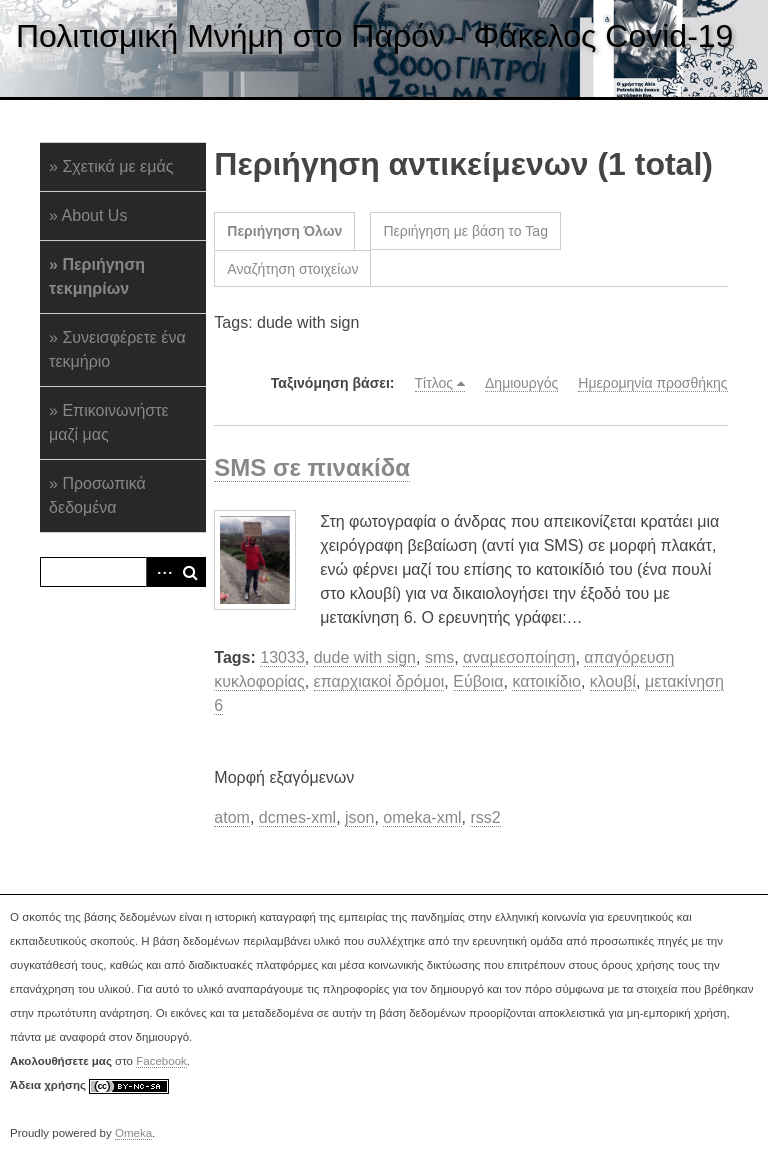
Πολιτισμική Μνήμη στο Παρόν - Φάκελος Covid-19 (374, 36)
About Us (95, 215)
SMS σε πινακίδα (312, 467)
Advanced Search (161, 572)
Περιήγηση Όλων (284, 231)
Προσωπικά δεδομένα (97, 495)
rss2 (485, 817)
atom (232, 817)
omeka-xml (422, 817)
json (359, 817)
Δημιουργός (521, 383)
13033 (282, 657)
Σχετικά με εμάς (117, 166)
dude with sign (365, 657)
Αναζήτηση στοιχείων (292, 269)
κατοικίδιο (546, 681)
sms (439, 657)
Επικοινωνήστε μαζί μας (109, 422)
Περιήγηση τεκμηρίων (97, 276)
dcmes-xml (297, 817)
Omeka (133, 1133)
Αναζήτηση (191, 572)
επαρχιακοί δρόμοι (379, 681)
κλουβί (613, 681)
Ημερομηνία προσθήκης (652, 383)
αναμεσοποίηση (519, 657)
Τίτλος (434, 383)
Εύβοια (478, 681)
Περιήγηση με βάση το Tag (465, 231)
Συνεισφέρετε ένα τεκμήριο (117, 349)
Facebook (161, 1061)
